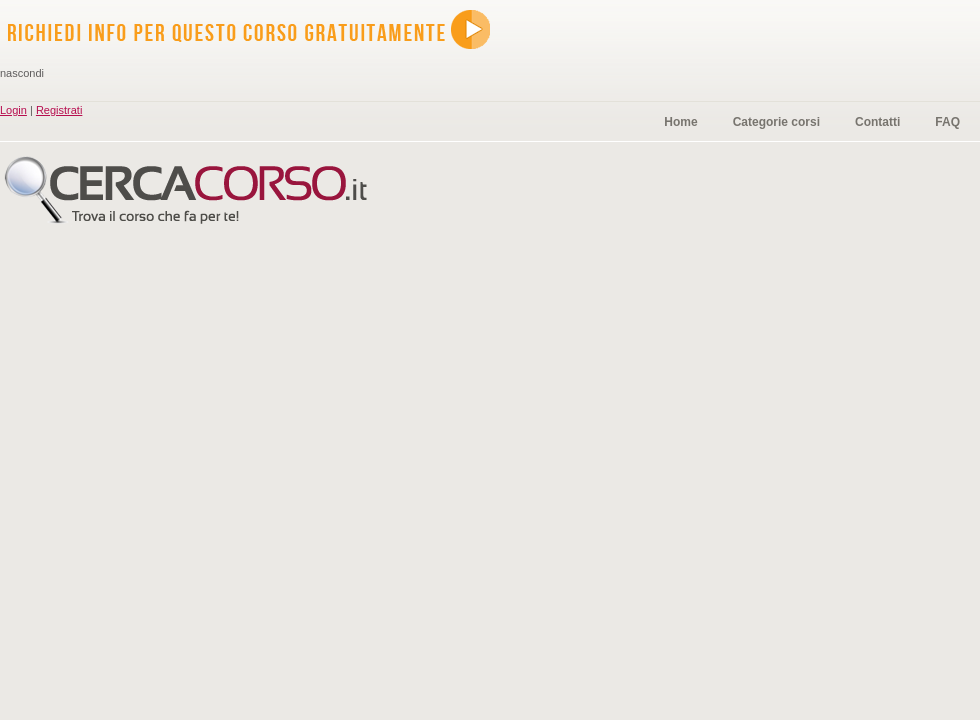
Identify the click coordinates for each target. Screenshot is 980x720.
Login (13, 110)
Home (680, 122)
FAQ (947, 122)
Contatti (877, 122)
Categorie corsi (776, 122)
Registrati (59, 110)
